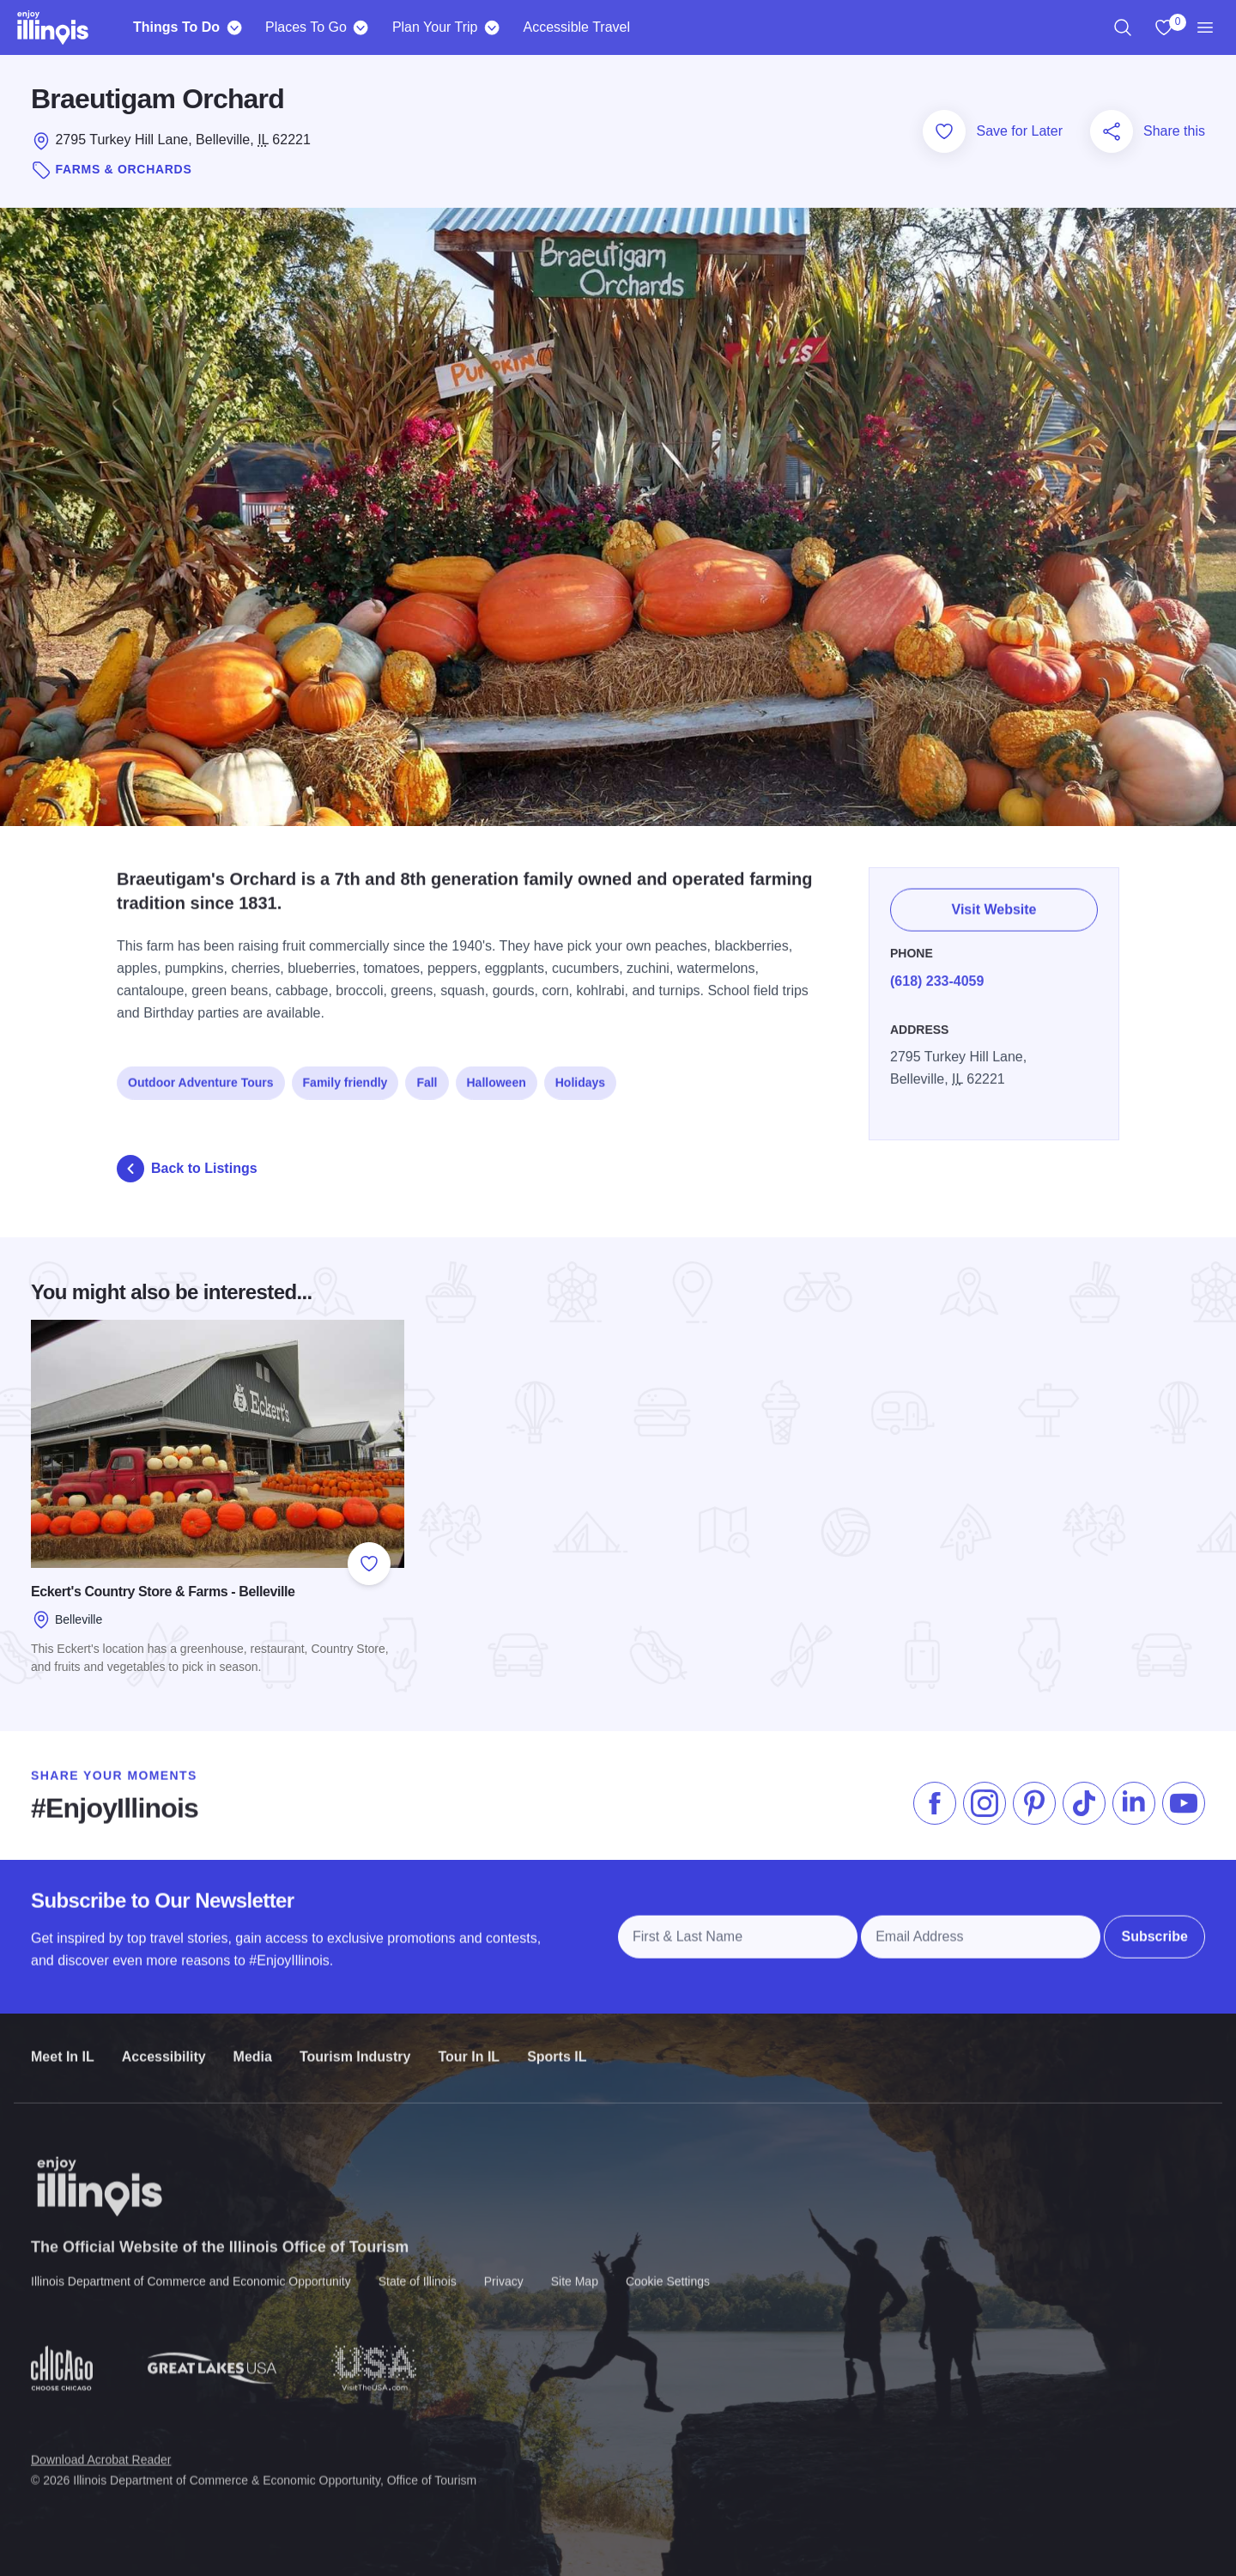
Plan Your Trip (435, 27)
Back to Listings (187, 1168)
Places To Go (306, 27)
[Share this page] (1111, 131)
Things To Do (176, 27)
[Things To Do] (234, 27)
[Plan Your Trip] (492, 27)
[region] (1122, 27)
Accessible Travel (577, 27)
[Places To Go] (361, 27)
